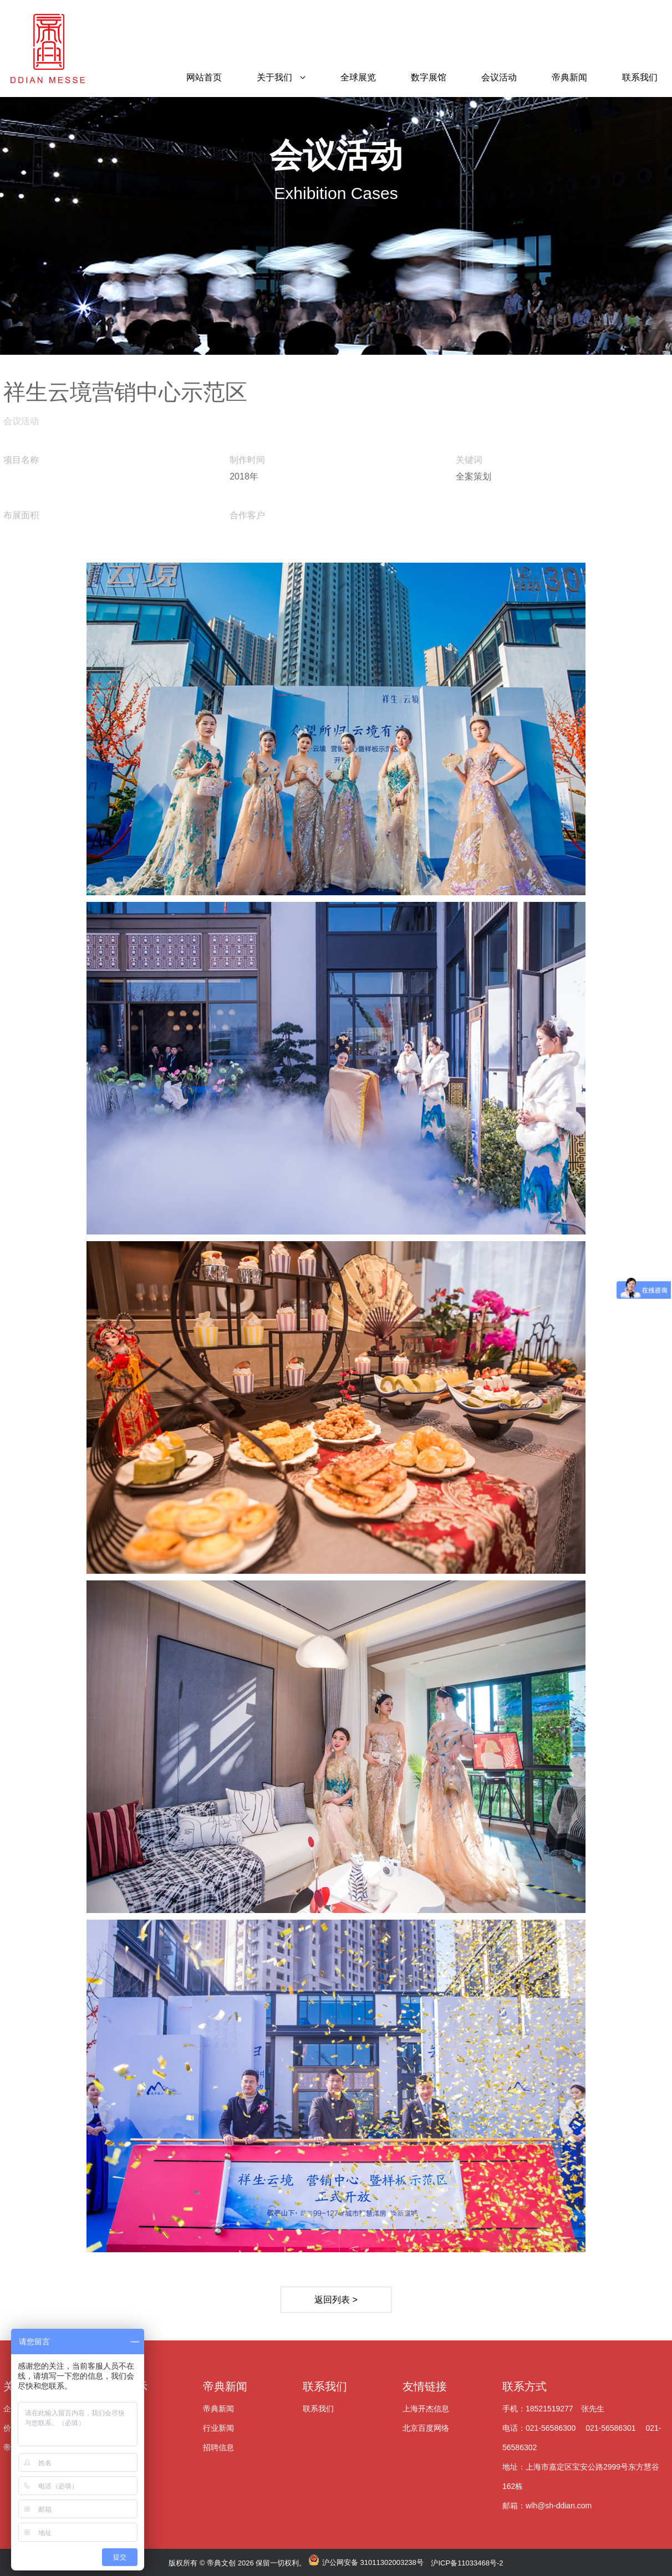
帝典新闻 (569, 77)
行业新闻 (218, 2428)
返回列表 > (336, 2299)
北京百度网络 (426, 2428)
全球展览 (358, 77)
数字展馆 (428, 77)
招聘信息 (218, 2447)
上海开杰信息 (426, 2408)
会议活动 (499, 77)
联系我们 (640, 77)
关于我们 (274, 77)
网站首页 (204, 77)
